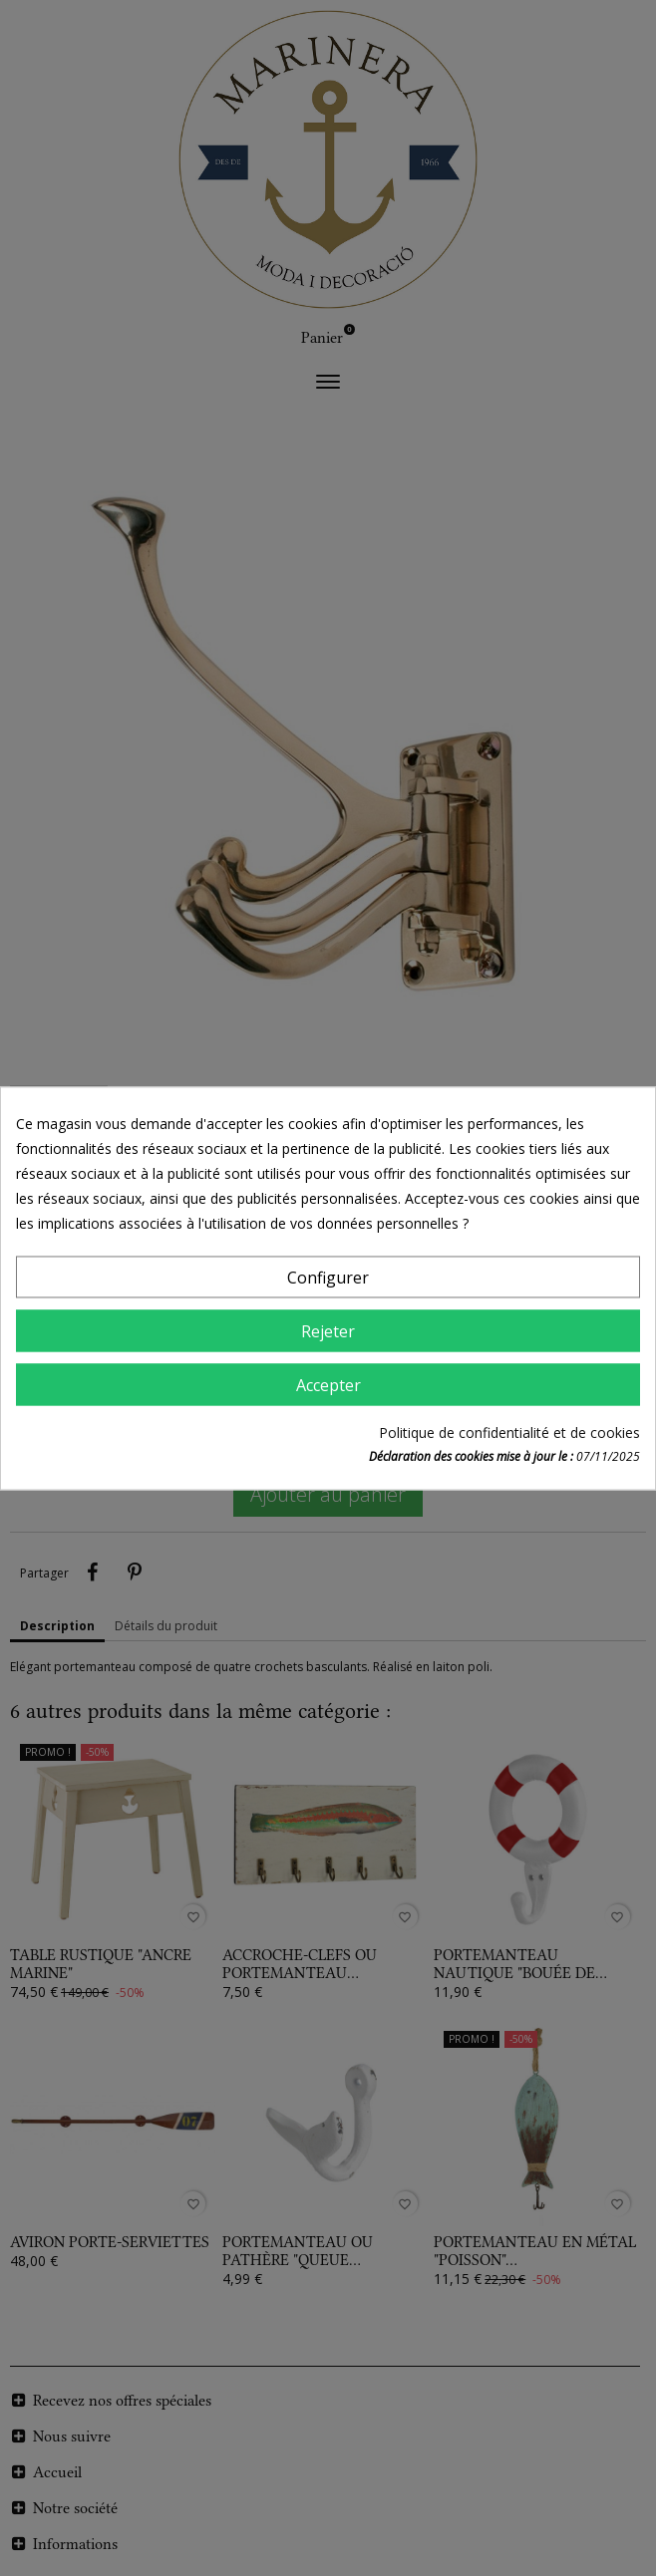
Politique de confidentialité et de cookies (509, 1432)
